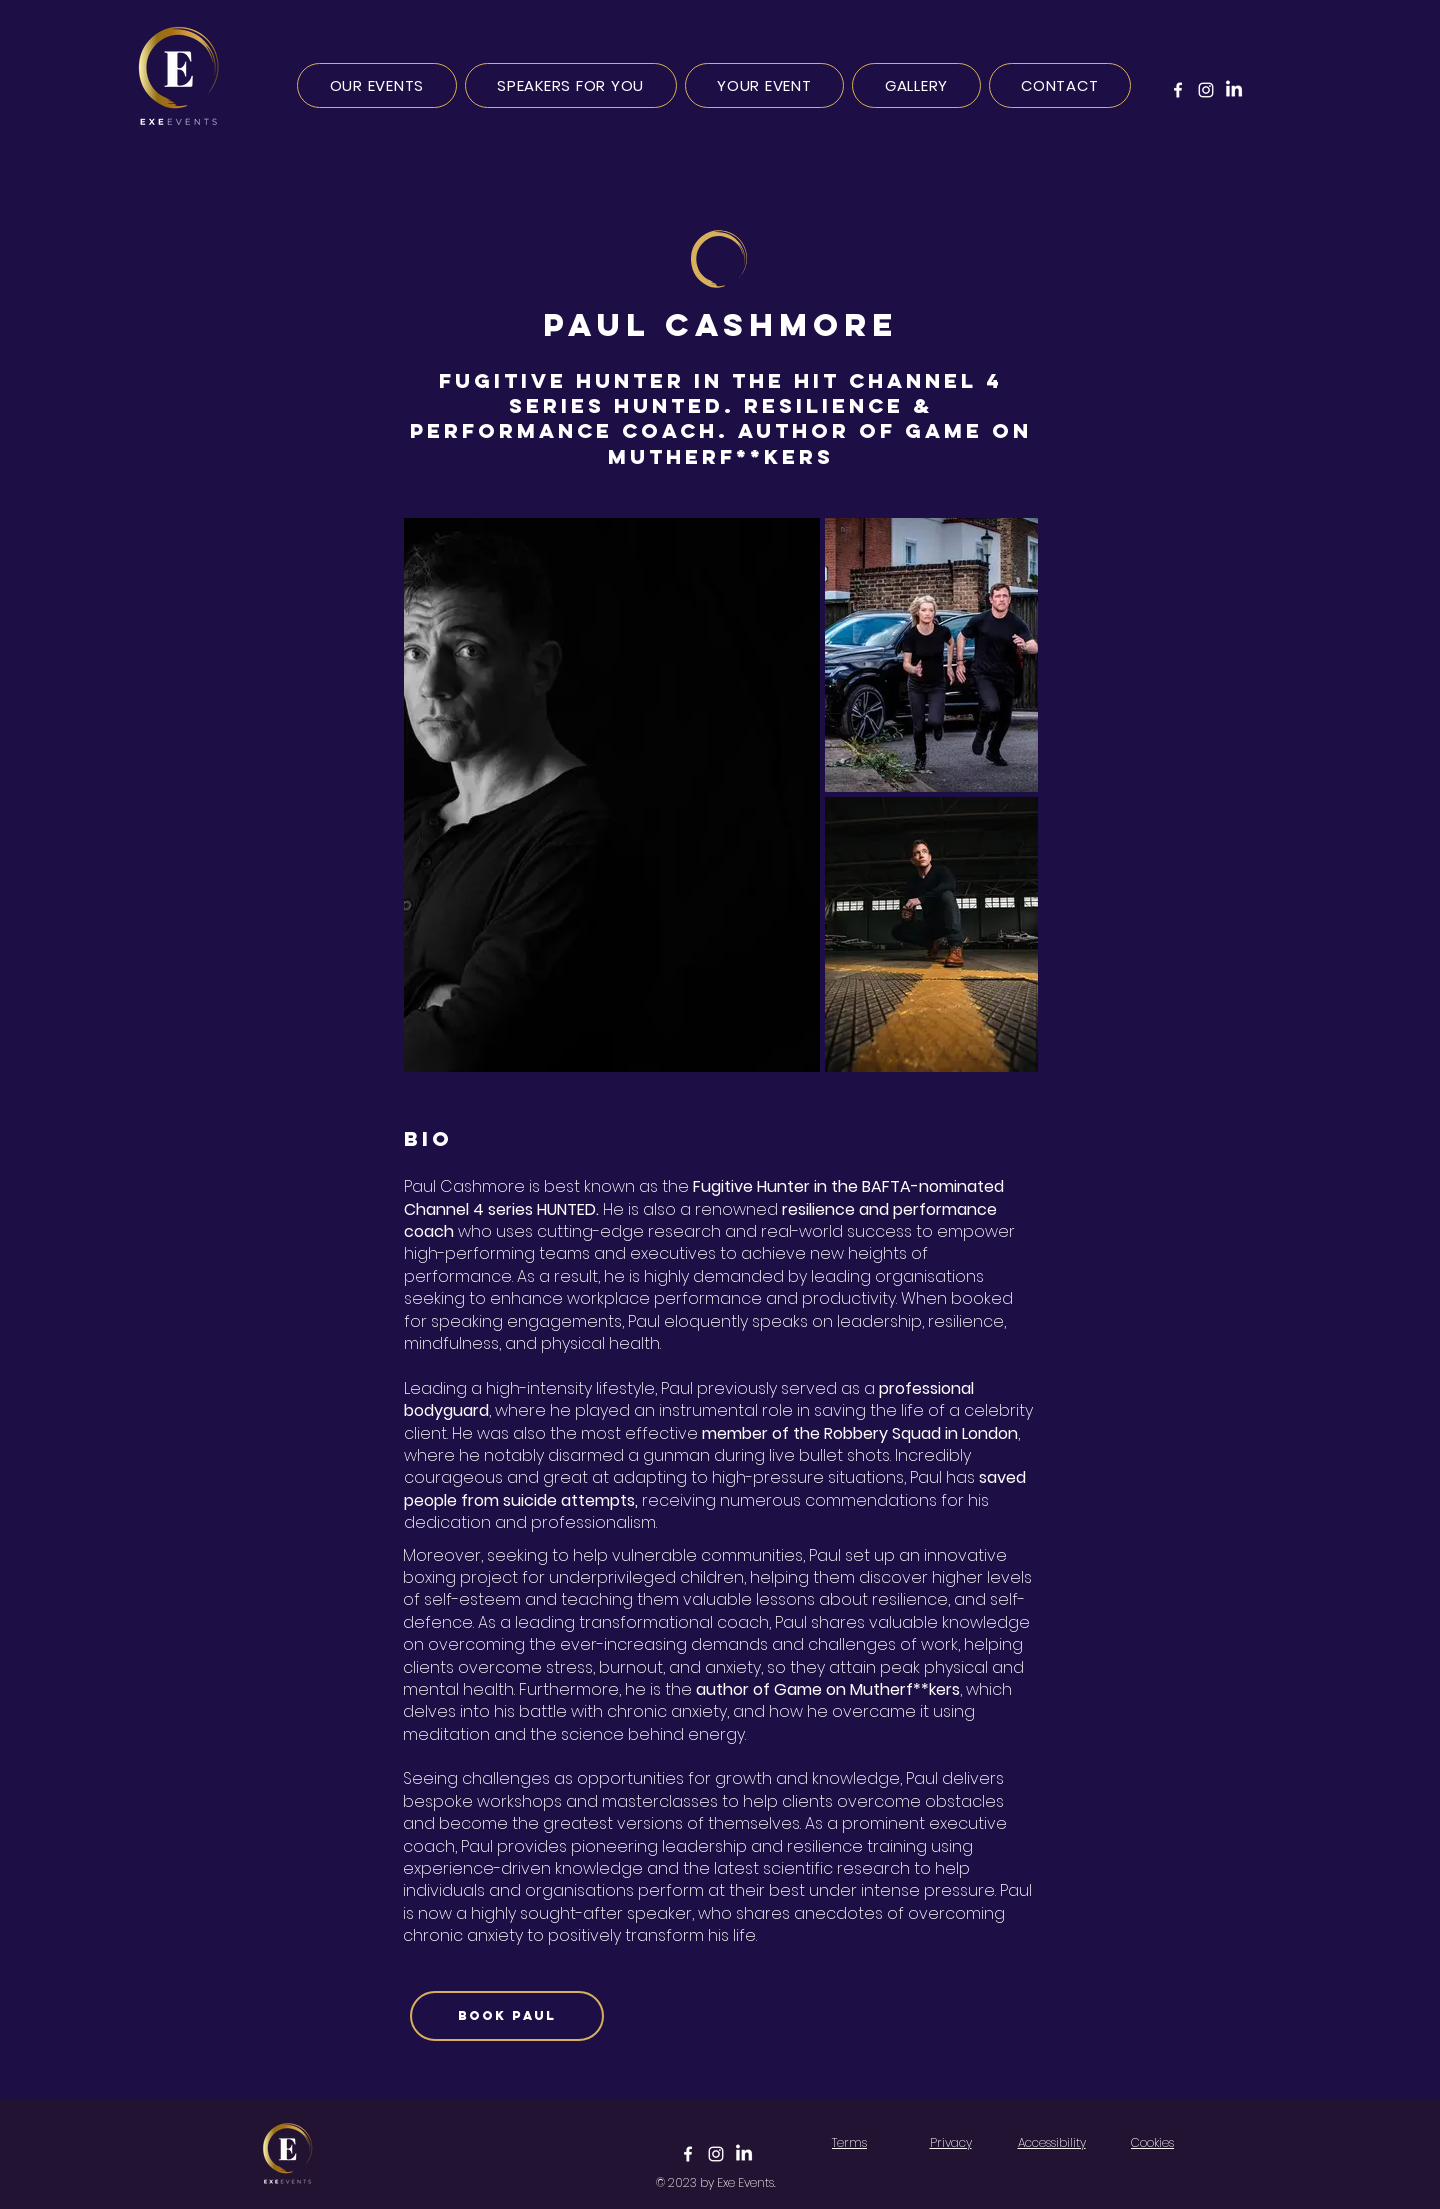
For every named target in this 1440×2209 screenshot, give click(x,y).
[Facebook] (1178, 90)
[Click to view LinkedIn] (744, 2154)
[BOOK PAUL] (507, 2016)
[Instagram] (1206, 90)
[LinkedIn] (1234, 90)
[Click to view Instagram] (716, 2154)
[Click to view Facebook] (688, 2154)
